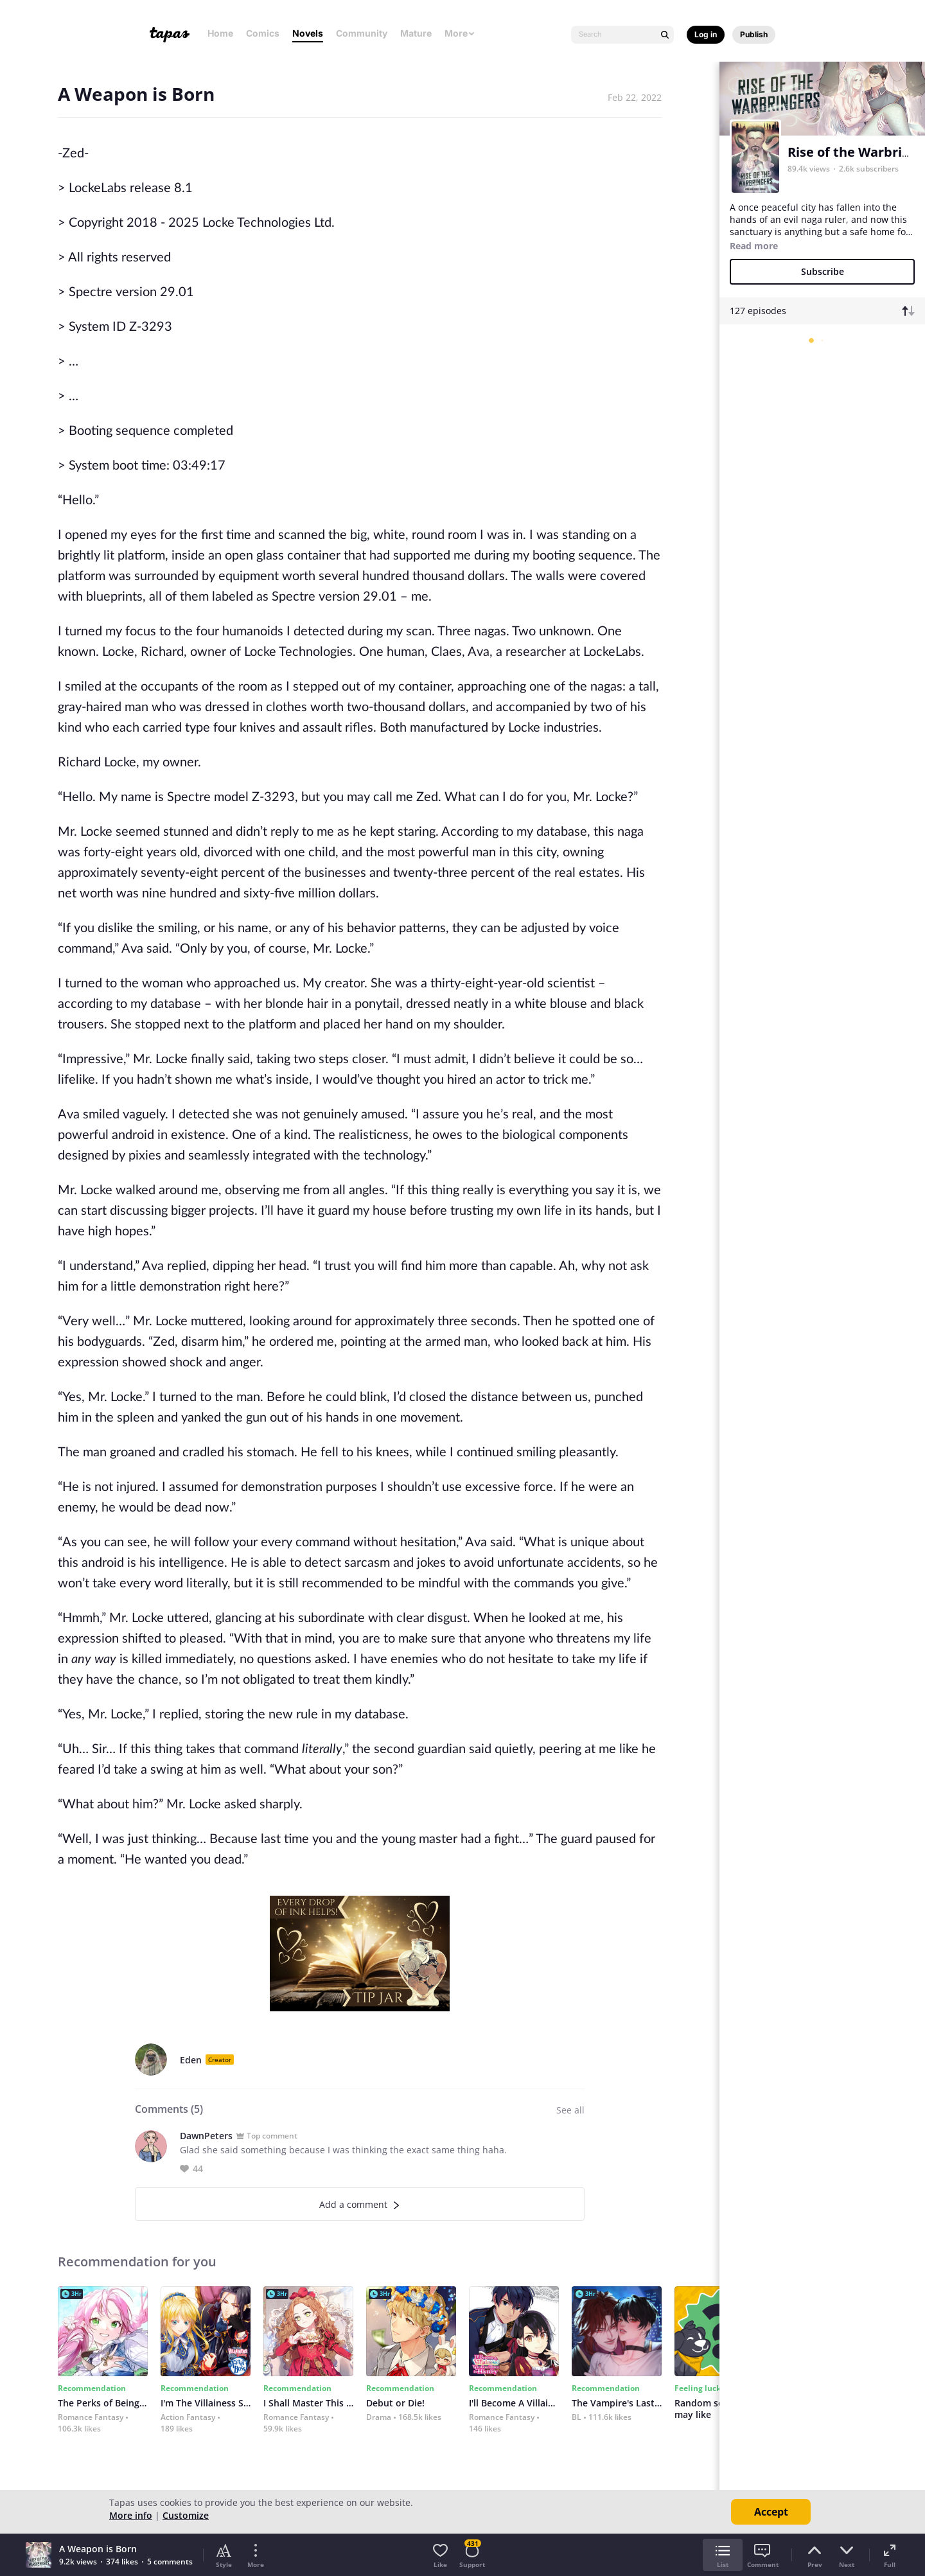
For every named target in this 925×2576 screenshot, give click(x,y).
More (460, 33)
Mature (416, 33)
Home (220, 33)
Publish (754, 34)
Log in (705, 34)
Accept (771, 2512)
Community (361, 33)
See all (570, 2110)
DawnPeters (206, 2135)
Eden (191, 2059)
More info (130, 2515)
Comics (262, 33)
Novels (307, 33)
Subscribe (822, 271)
